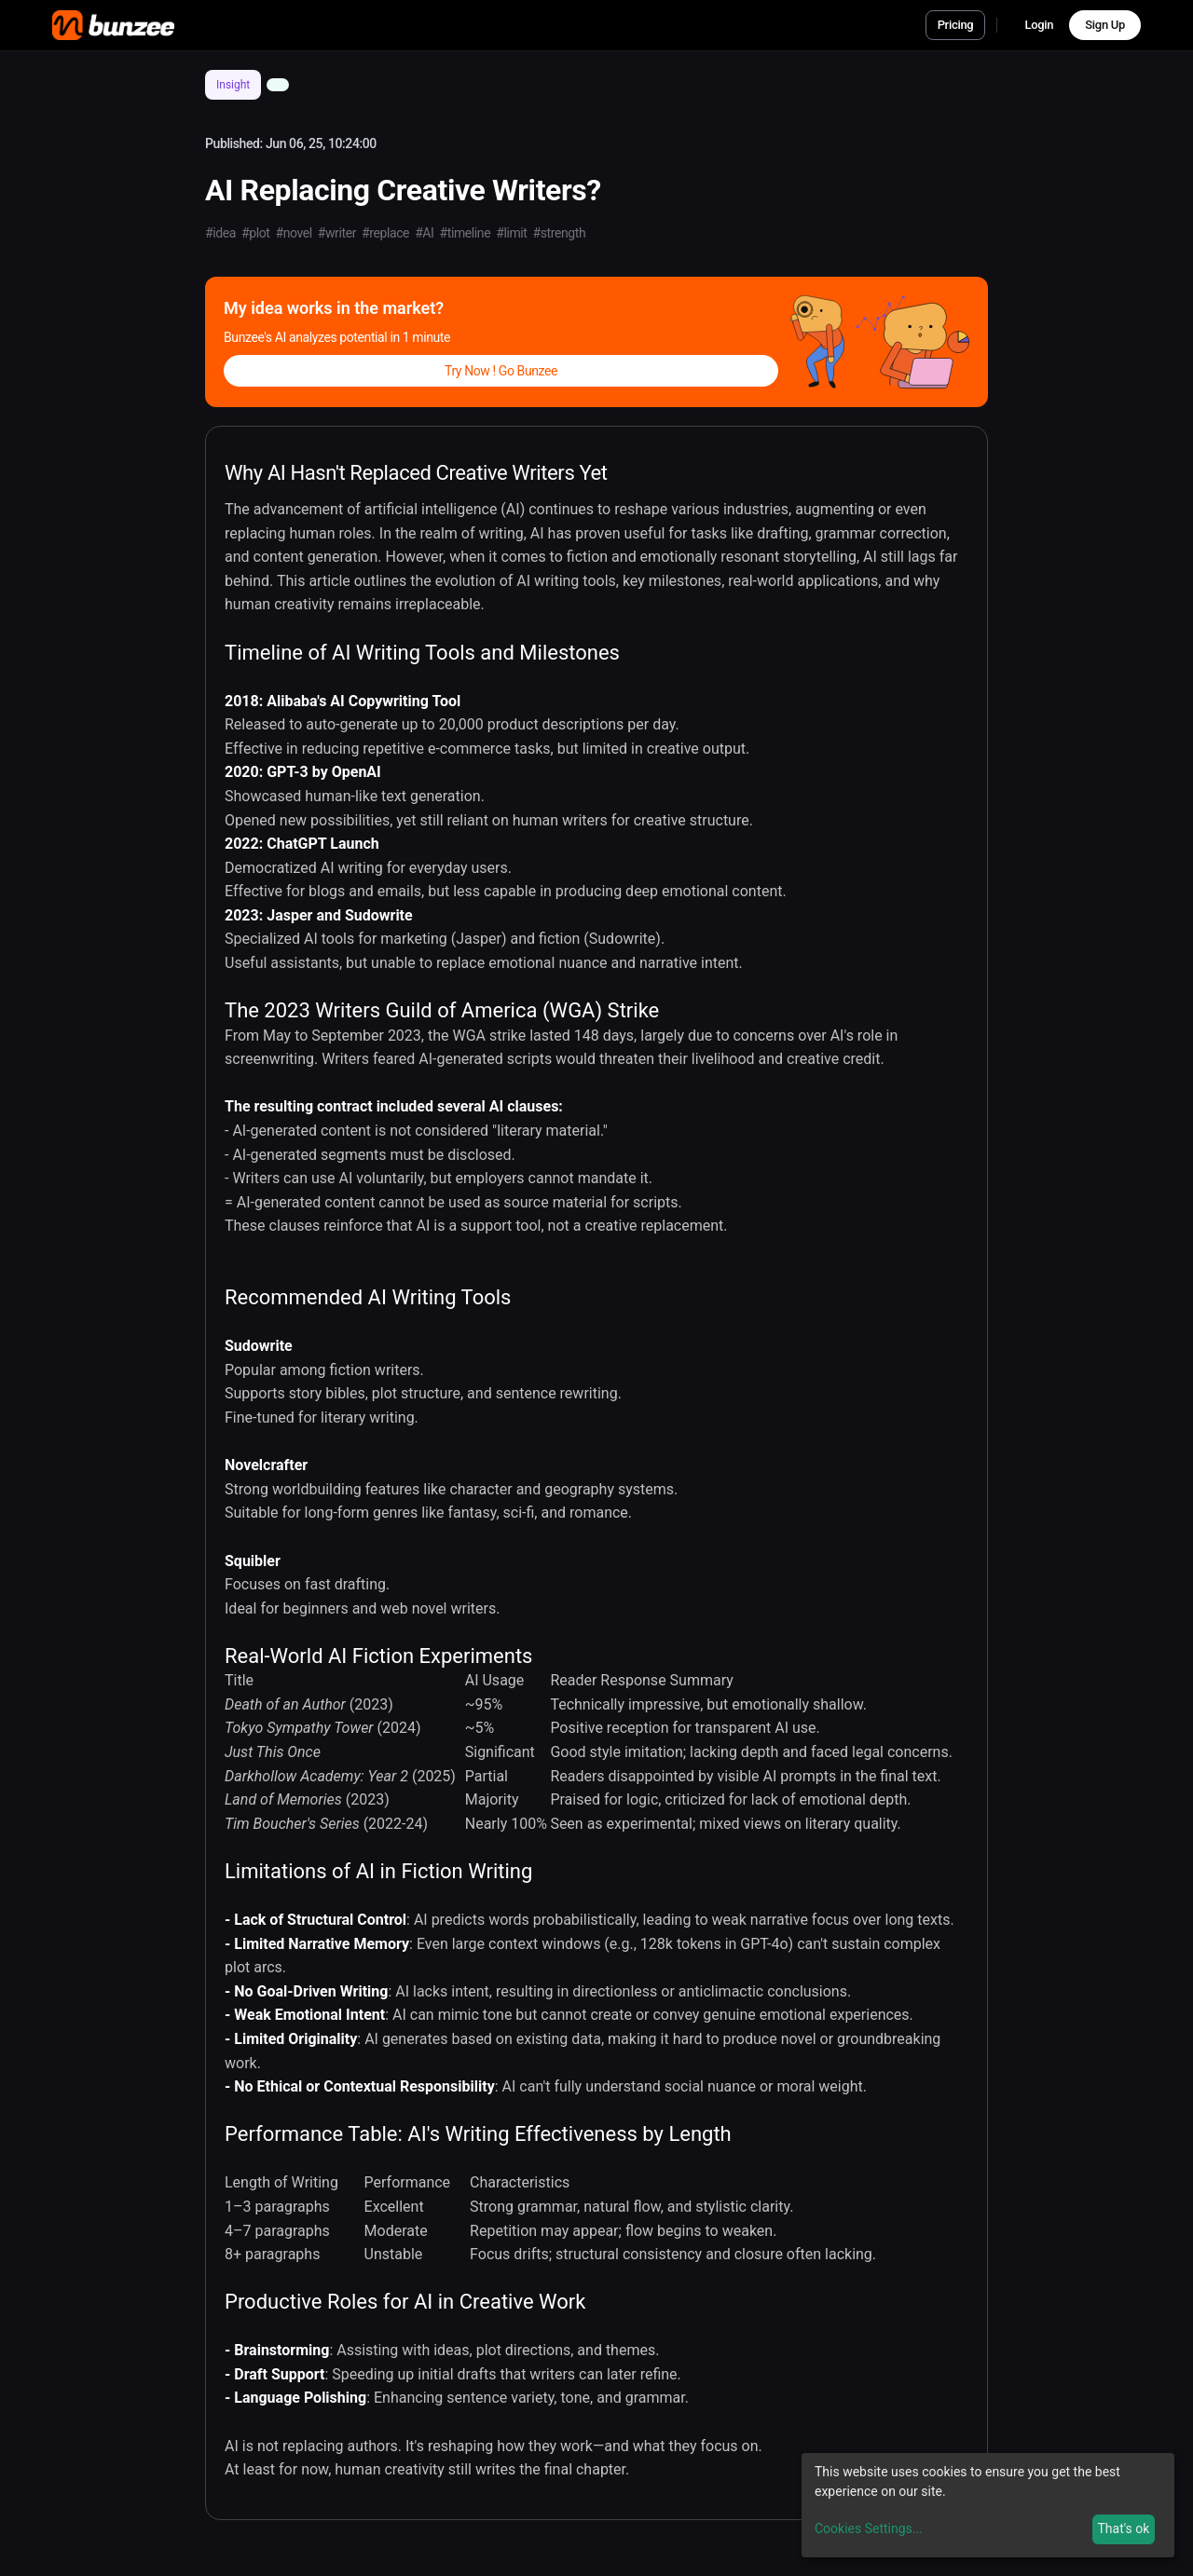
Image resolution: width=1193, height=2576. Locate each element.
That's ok (1123, 2528)
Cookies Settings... (869, 2528)
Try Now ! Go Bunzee (501, 370)
